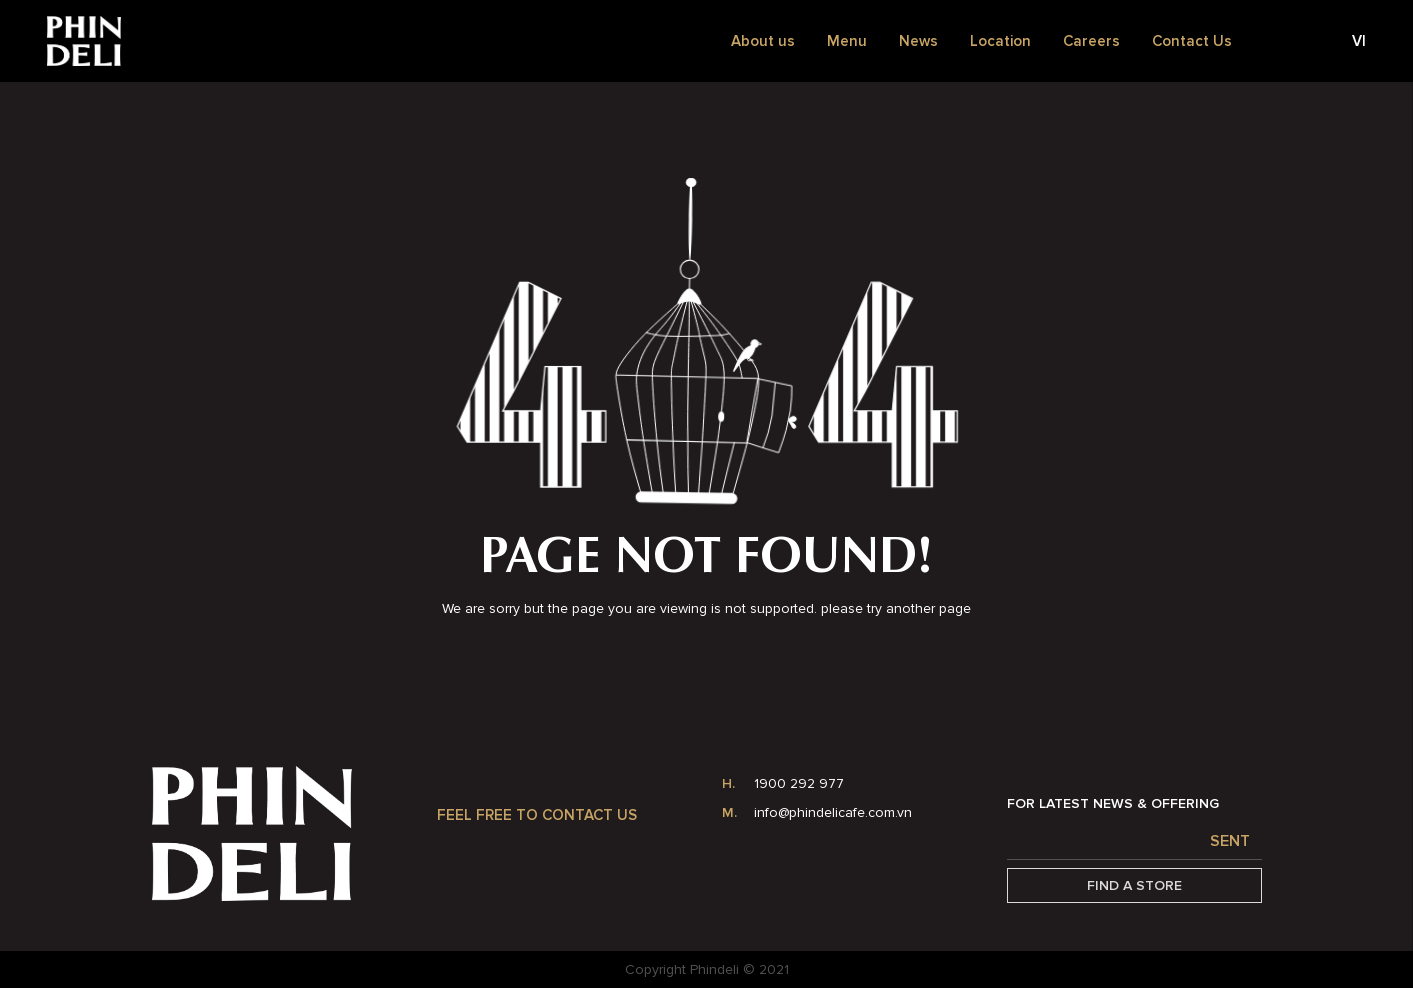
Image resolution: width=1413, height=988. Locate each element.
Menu (847, 41)
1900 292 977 (799, 783)
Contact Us (1192, 41)
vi (1359, 41)
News (918, 41)
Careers (1091, 41)
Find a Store (1134, 885)
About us (763, 41)
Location (1000, 41)
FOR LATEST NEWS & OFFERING (1113, 803)
